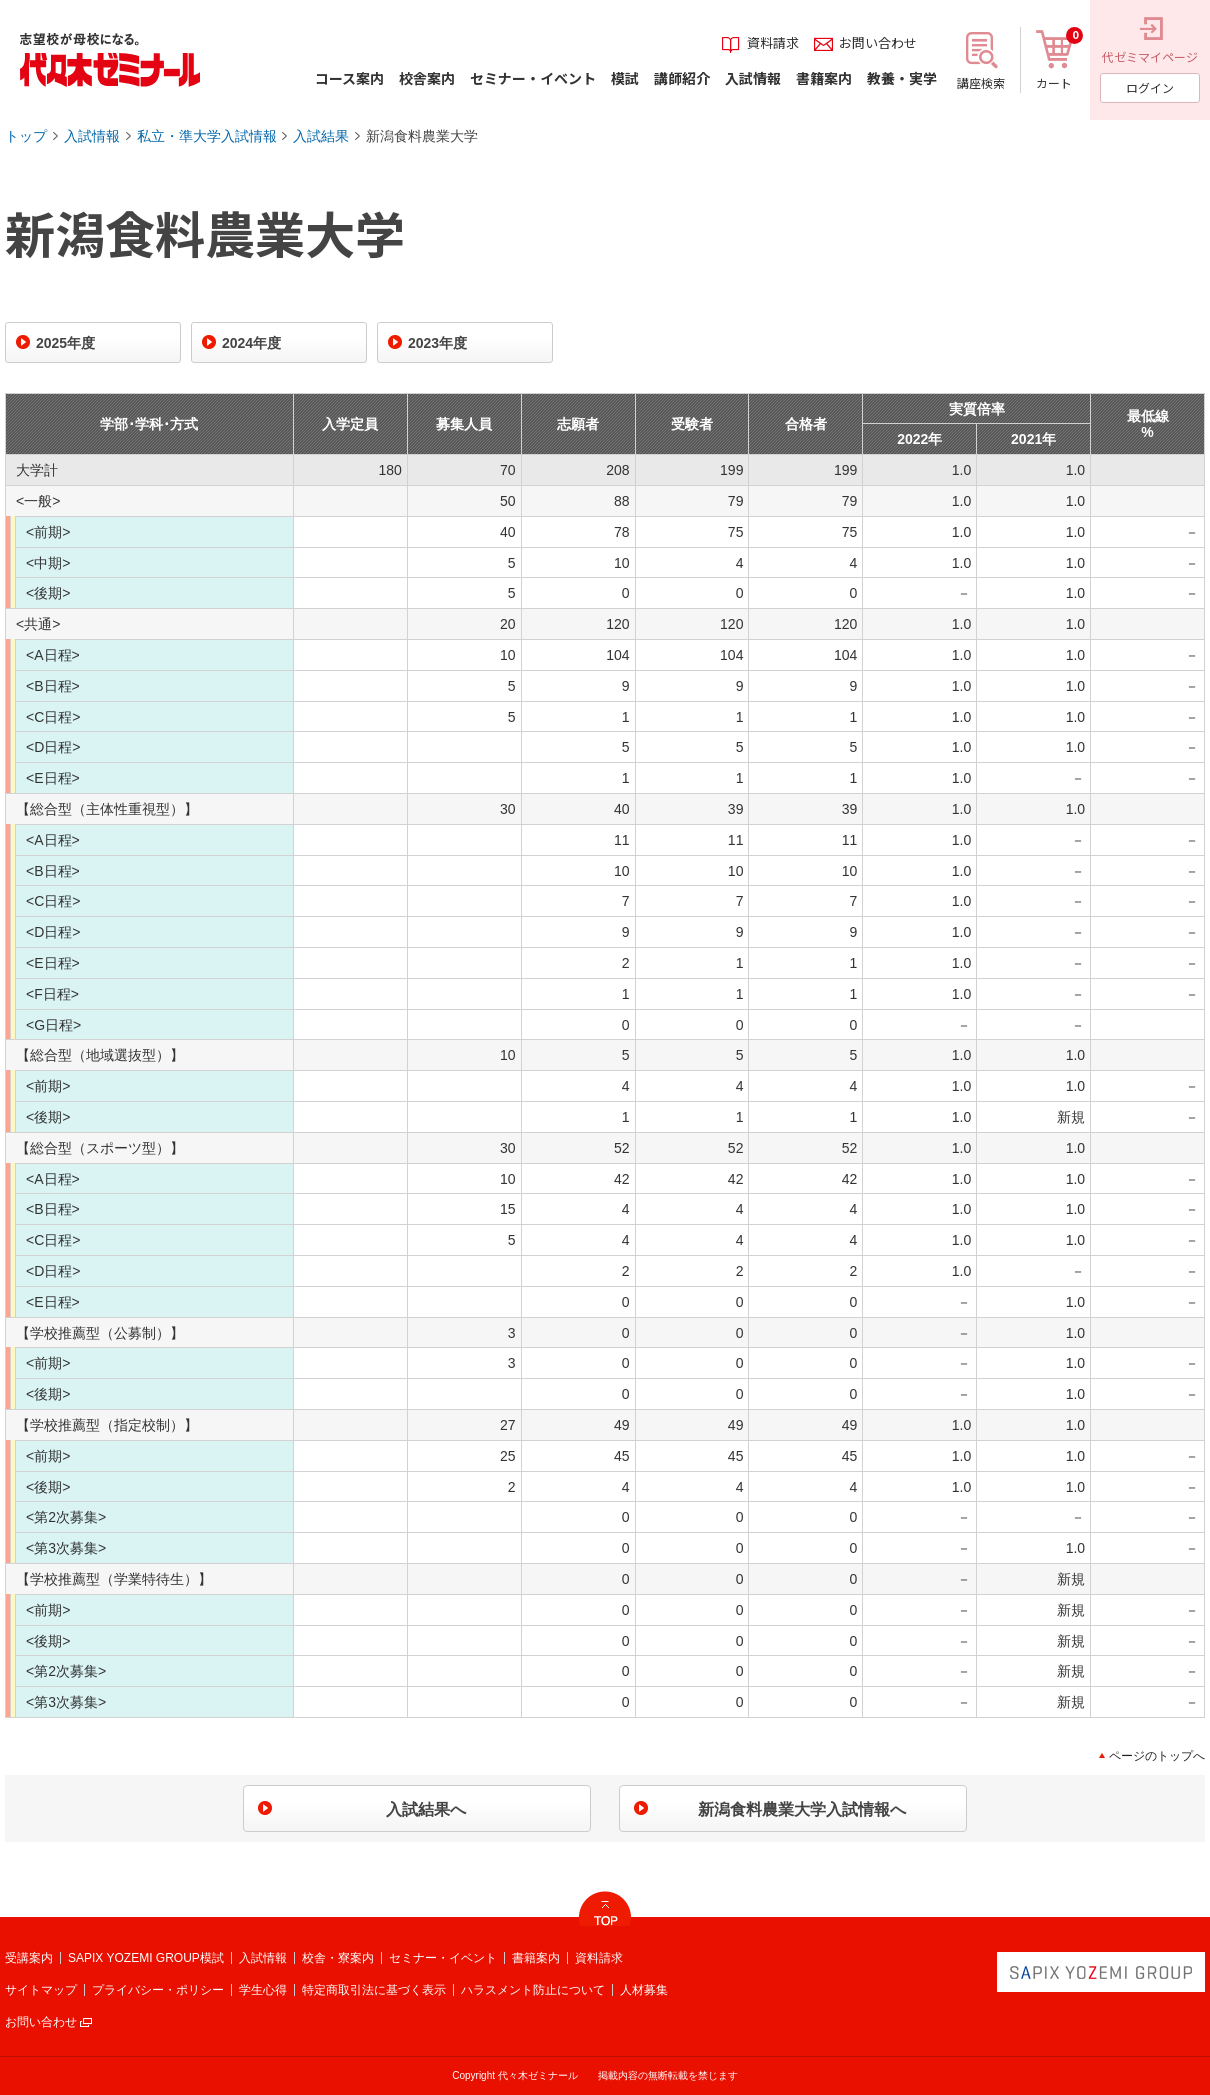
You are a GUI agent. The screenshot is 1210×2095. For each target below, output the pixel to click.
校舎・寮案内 (338, 1958)
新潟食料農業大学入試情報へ (802, 1809)
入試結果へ (426, 1809)
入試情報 (92, 136)
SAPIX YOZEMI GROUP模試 (146, 1958)
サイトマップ (41, 1990)
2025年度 (65, 343)
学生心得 (263, 1990)
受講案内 (29, 1958)
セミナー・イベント (443, 1958)
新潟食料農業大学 (422, 136)
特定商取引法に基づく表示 (374, 1990)
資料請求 (599, 1958)
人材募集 (644, 1990)
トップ (26, 136)
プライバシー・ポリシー (158, 1990)
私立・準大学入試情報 (207, 136)
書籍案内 (536, 1958)
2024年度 (251, 343)
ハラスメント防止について (533, 1990)
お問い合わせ (41, 2022)
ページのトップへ (1157, 1756)
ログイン (1150, 87)
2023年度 (437, 343)
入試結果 (321, 136)
